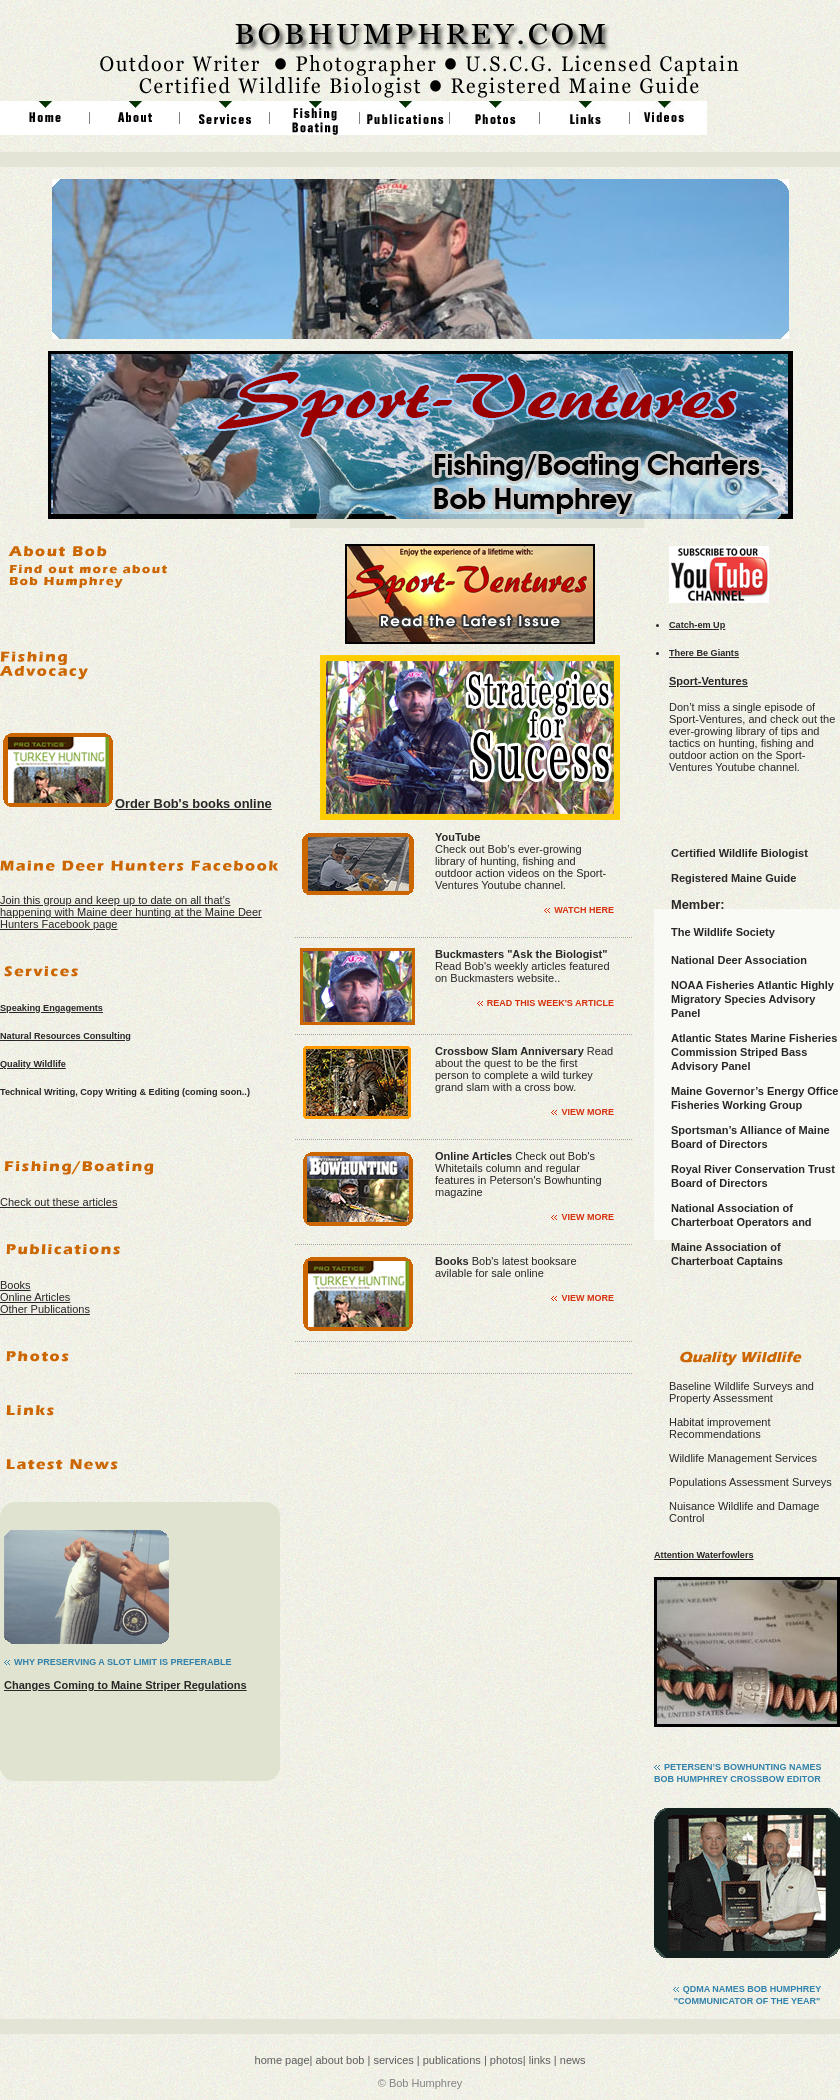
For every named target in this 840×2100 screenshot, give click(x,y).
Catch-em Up (697, 625)
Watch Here (584, 910)
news (573, 2060)
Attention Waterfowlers (704, 1555)
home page (282, 2060)
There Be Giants (704, 653)
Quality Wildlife (33, 1064)
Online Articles (35, 1297)
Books (15, 1285)
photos (506, 2060)
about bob (338, 2060)
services (393, 2060)
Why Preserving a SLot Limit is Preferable (123, 1662)
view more (587, 1112)
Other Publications (45, 1309)
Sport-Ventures (708, 681)
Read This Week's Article (550, 1003)
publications (450, 2060)
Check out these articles (58, 1202)
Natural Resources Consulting (65, 1036)
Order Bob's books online (193, 803)
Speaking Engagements (51, 1008)
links (540, 2060)
